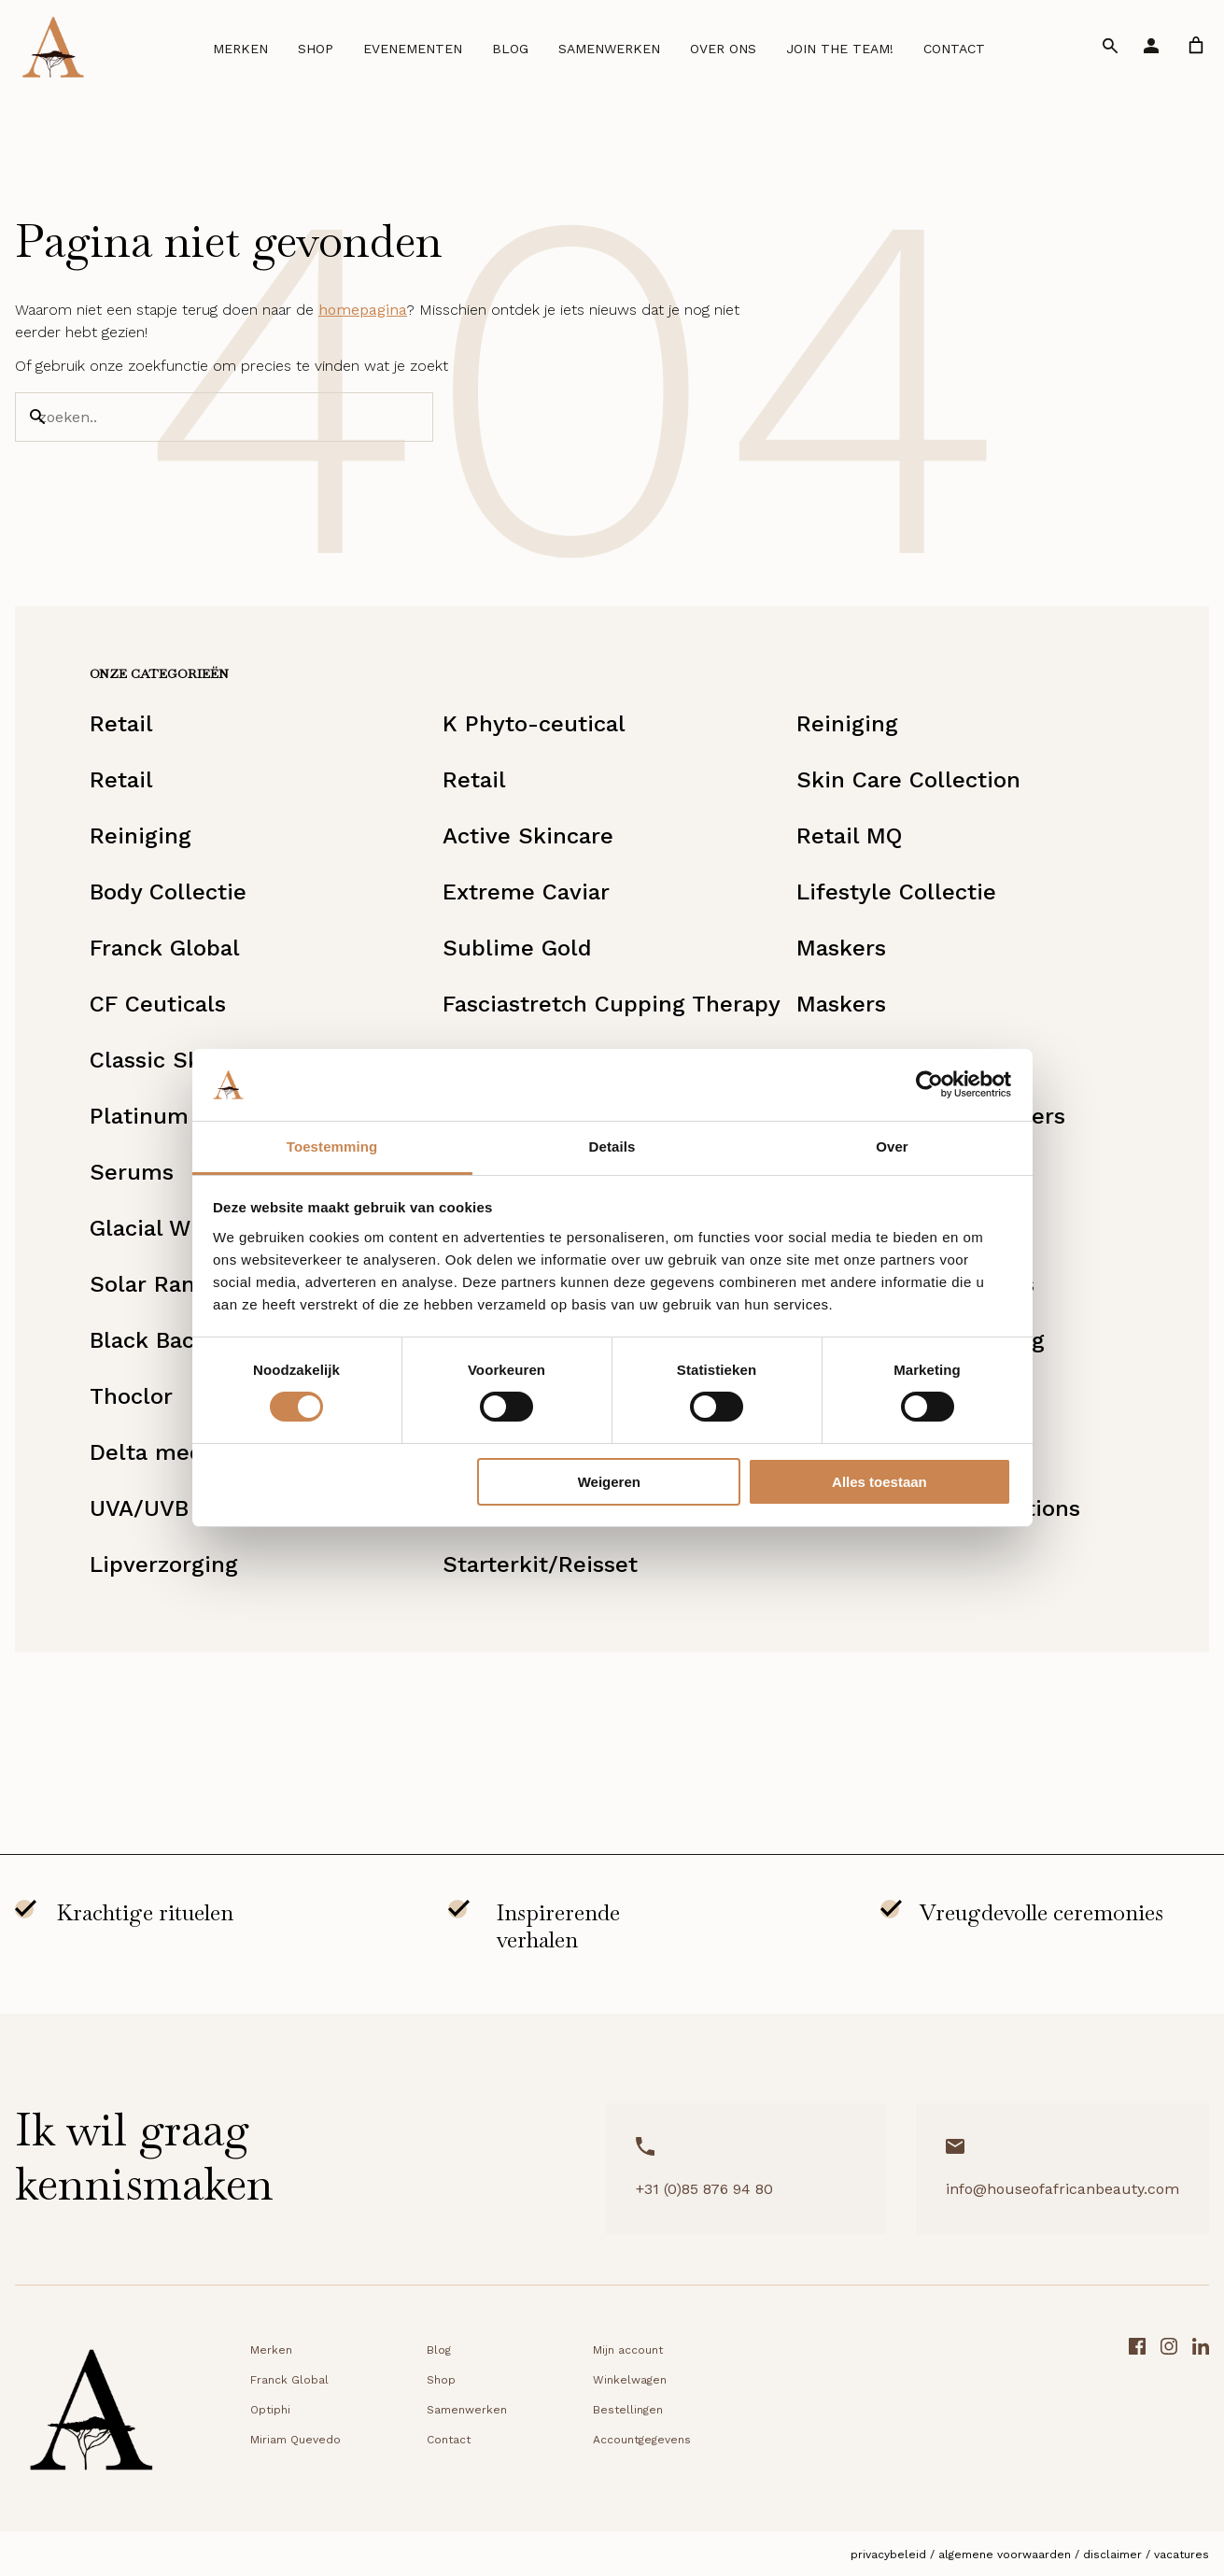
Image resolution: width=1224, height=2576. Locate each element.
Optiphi (270, 2409)
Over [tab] (892, 1146)
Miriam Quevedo (295, 2439)
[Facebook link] (1137, 2416)
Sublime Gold (517, 948)
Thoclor (131, 1396)
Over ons (723, 48)
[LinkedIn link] (1200, 2416)
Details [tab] (612, 1146)
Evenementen (412, 48)
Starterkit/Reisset (540, 1564)
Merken (240, 48)
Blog (510, 48)
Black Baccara (165, 1340)
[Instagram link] (1169, 2416)
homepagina (362, 309)
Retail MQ (849, 836)
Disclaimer (1112, 2554)
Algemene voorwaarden (1004, 2554)
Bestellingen (628, 2409)
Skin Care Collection (908, 780)
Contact (954, 48)
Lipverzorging (164, 1564)
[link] (1196, 45)
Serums (132, 1172)
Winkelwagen (630, 2379)
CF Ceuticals (158, 1004)
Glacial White (161, 1228)
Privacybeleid (888, 2554)
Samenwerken (609, 48)
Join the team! (839, 48)
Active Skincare (528, 836)
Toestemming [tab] (332, 1146)
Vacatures (1181, 2554)
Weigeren (609, 1482)
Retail (121, 724)
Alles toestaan (879, 1482)
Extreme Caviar (526, 892)
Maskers (841, 948)
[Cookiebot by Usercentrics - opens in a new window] (929, 1084)
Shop (315, 48)
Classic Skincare (179, 1060)
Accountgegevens (642, 2439)
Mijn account (628, 2350)
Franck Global (165, 948)
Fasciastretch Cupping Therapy (612, 1004)
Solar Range (155, 1284)
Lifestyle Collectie (896, 892)
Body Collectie (168, 892)
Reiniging (847, 724)
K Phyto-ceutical (534, 724)
